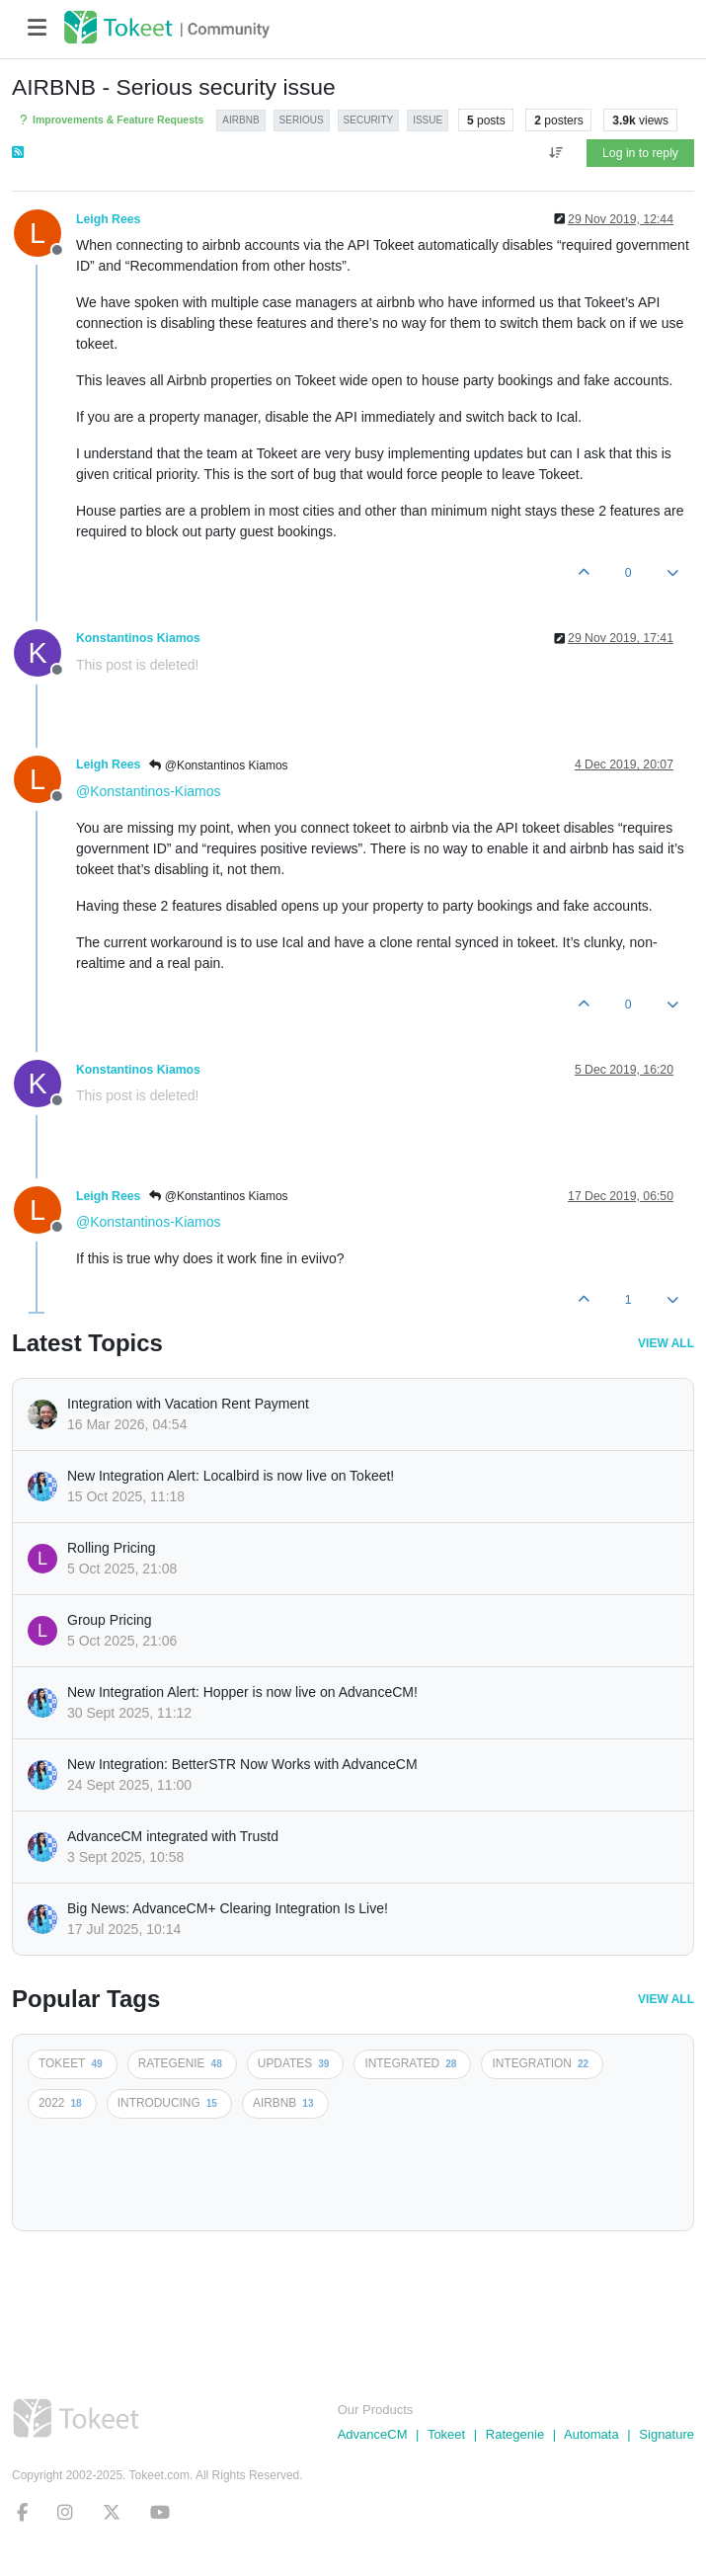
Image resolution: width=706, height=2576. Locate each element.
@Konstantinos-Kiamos (148, 791)
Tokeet (446, 2434)
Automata (591, 2434)
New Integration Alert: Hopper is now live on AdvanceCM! (242, 1692)
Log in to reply (640, 153)
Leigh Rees (108, 219)
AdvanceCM (373, 2434)
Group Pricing (109, 1620)
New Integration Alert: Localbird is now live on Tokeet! (230, 1476)
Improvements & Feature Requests (110, 120)
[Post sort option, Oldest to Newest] (555, 153)
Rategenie (515, 2434)
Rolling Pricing (111, 1548)
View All (666, 1343)
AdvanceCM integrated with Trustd (172, 1836)
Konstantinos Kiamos (138, 638)
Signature (666, 2434)
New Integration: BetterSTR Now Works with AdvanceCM (242, 1764)
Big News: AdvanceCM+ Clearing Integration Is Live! (227, 1908)
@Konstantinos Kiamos (218, 765)
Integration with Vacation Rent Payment (188, 1403)
